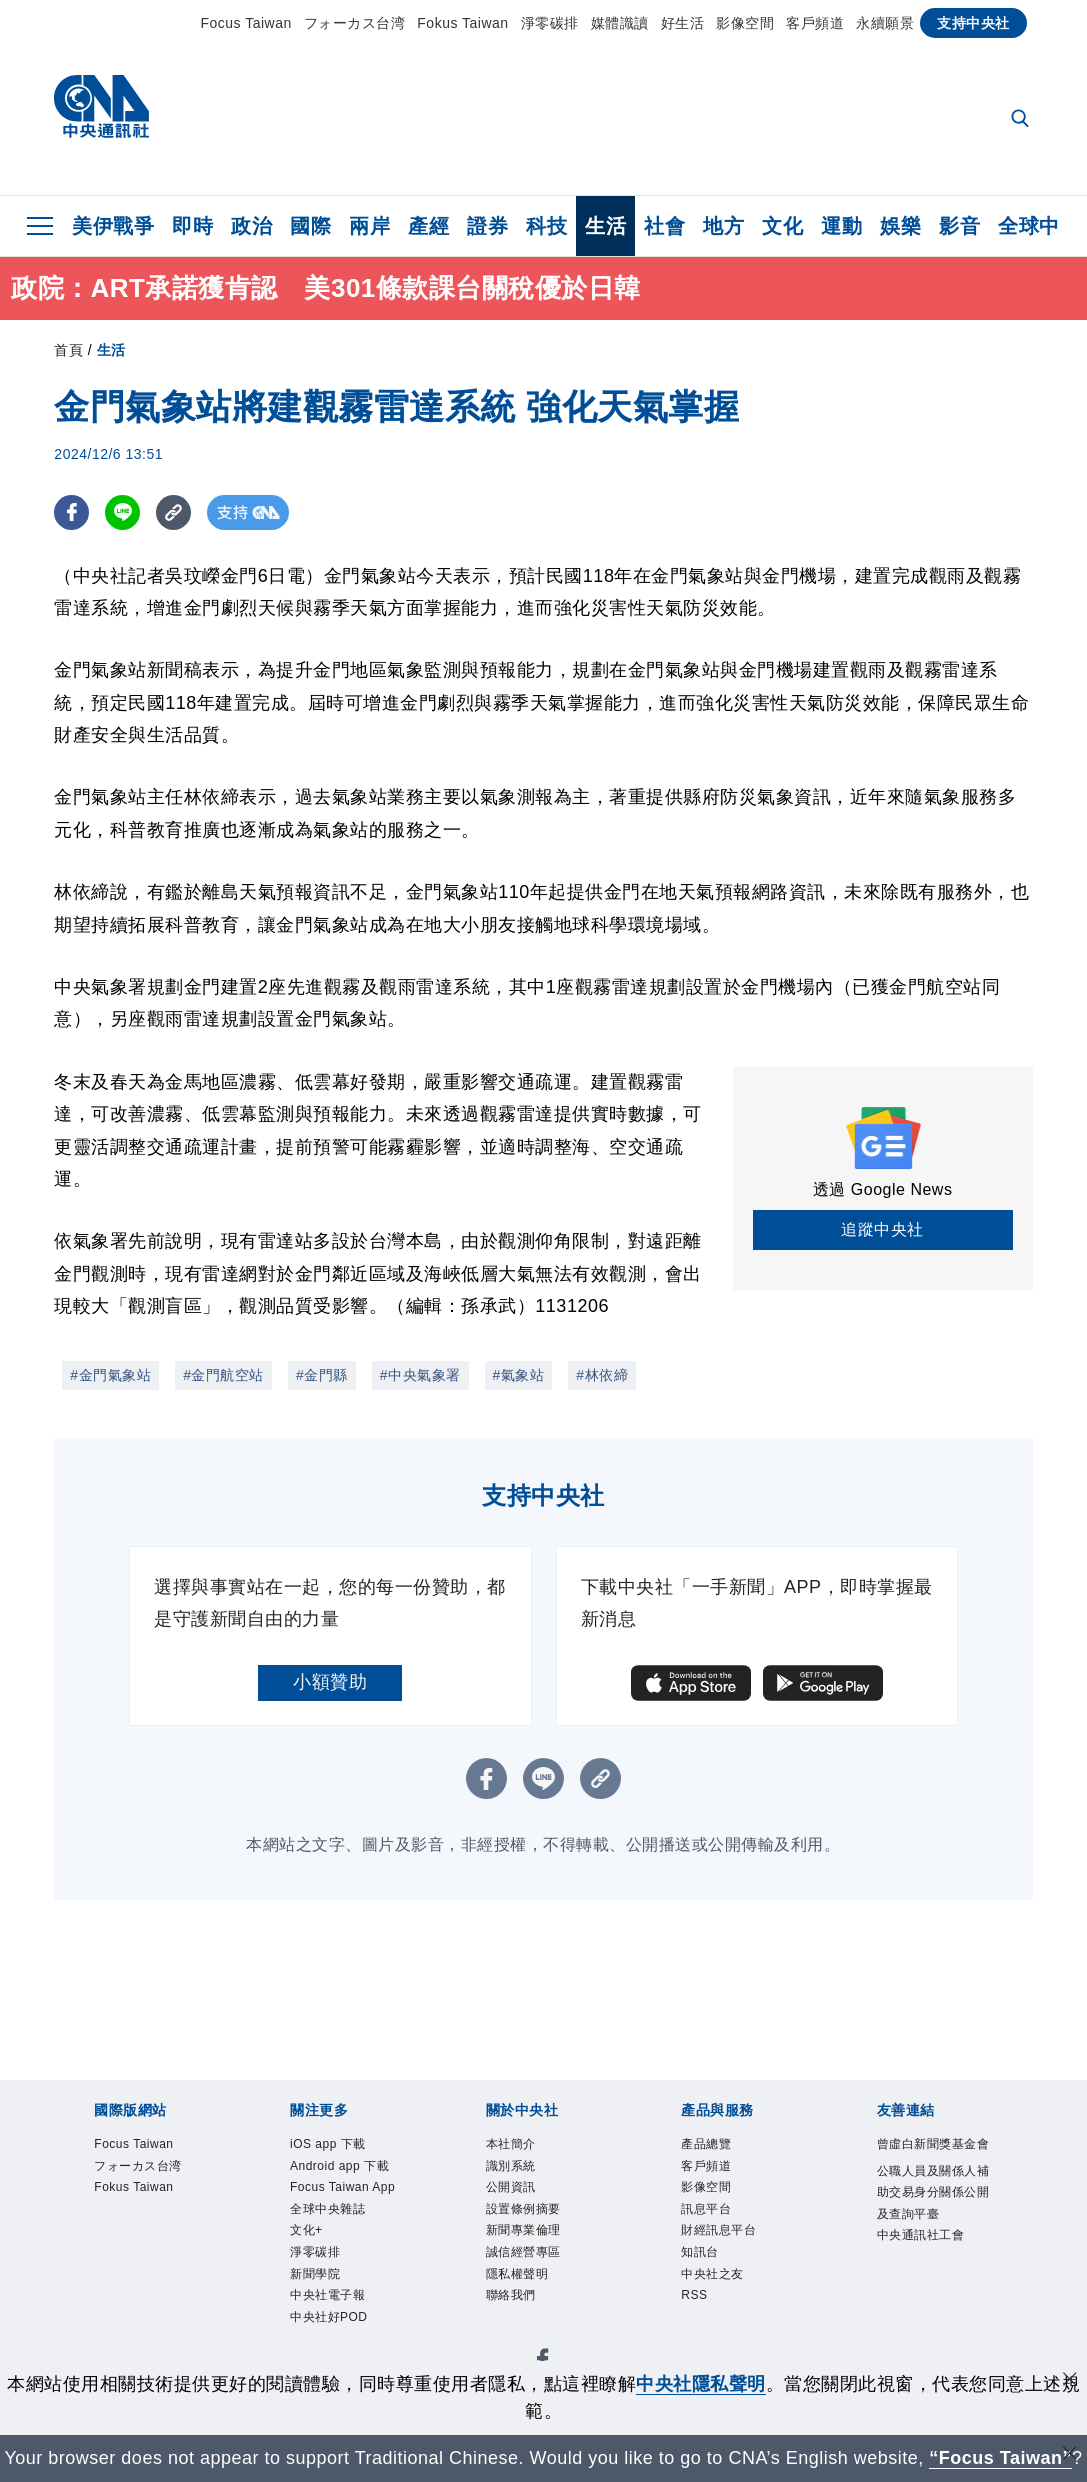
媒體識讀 (620, 23)
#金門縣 (322, 1375)
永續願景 (885, 23)
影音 (959, 226)
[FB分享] (71, 512)
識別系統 (513, 2168)
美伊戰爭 (113, 226)
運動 (841, 226)
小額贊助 (330, 1682)
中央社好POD (332, 2354)
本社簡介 (513, 2145)
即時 (192, 226)
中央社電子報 (330, 2330)
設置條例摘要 (526, 2215)
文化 (782, 226)
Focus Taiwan (245, 23)
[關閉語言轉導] (1070, 2455)
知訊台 (701, 2261)
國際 (310, 226)
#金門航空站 (223, 1375)
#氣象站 (519, 1375)
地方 (723, 226)
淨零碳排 (550, 23)
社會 (664, 226)
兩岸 (369, 226)
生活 (605, 226)
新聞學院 (317, 2307)
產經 (428, 226)
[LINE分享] (122, 512)
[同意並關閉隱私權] (1070, 2381)
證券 (487, 226)
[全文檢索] (1022, 120)
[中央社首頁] (101, 111)
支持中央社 (973, 23)
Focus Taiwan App (334, 2203)
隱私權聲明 (520, 2284)
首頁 (68, 350)
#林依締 (602, 1375)
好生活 (683, 23)
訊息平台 (708, 2215)
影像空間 (745, 23)
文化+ (307, 2261)
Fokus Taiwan (462, 23)
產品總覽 (708, 2145)
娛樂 (900, 226)
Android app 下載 (344, 2168)
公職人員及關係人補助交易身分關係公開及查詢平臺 (931, 2218)
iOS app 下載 (331, 2145)
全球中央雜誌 (330, 2238)
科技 (546, 226)
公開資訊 (513, 2191)
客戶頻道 (815, 23)
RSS (695, 2307)
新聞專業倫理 (526, 2238)
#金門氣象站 (110, 1375)
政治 (251, 226)
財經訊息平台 (721, 2238)
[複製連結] (173, 512)
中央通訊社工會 (924, 2265)
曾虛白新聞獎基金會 (931, 2157)
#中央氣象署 (420, 1375)
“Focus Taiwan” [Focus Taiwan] (1000, 2458)
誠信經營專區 (526, 2261)
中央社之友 (715, 2284)
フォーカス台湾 (355, 23)
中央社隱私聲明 (701, 2384)
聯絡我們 (513, 2307)
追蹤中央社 (882, 1229)
